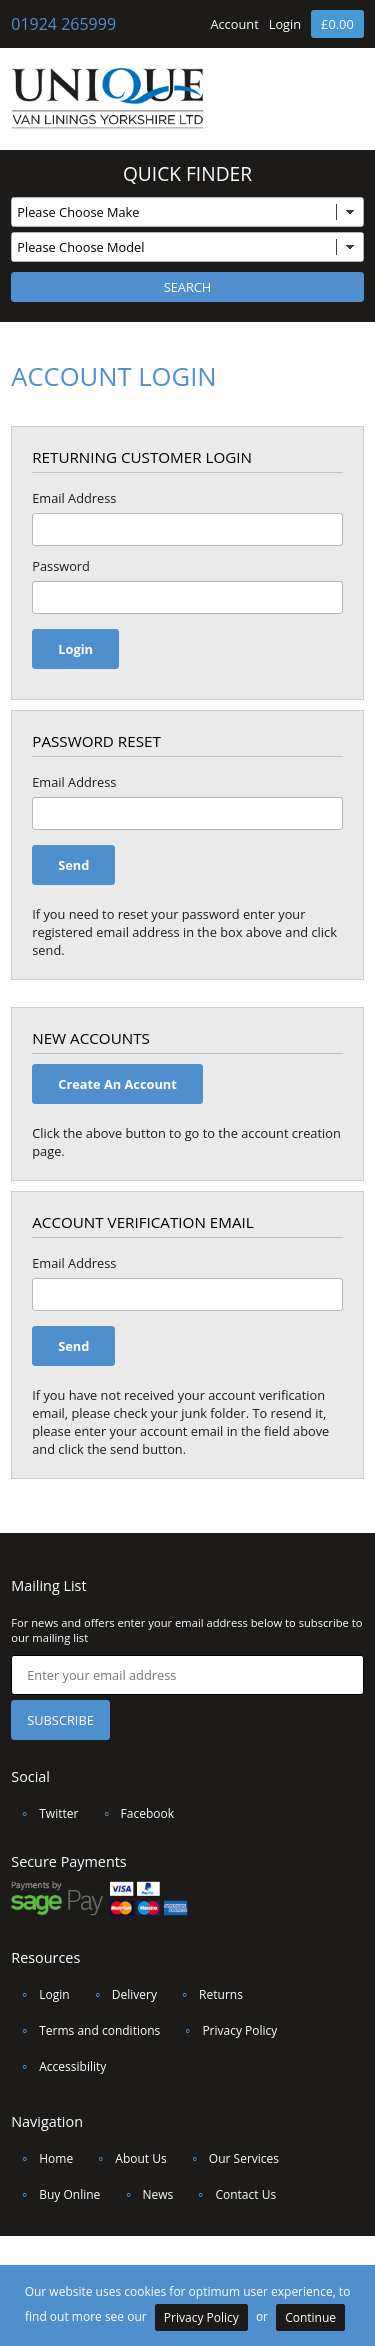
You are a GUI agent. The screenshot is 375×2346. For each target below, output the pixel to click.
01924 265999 (63, 24)
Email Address (74, 498)
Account (234, 24)
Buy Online (55, 2194)
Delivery (120, 1994)
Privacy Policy (225, 2030)
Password (61, 566)
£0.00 (337, 24)
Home (42, 2158)
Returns (207, 1994)
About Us (126, 2158)
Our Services (230, 2158)
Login (285, 24)
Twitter (44, 1813)
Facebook (133, 1813)
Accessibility (58, 2066)
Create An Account (117, 1084)
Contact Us (231, 2194)
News (144, 2194)
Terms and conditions (85, 2030)
